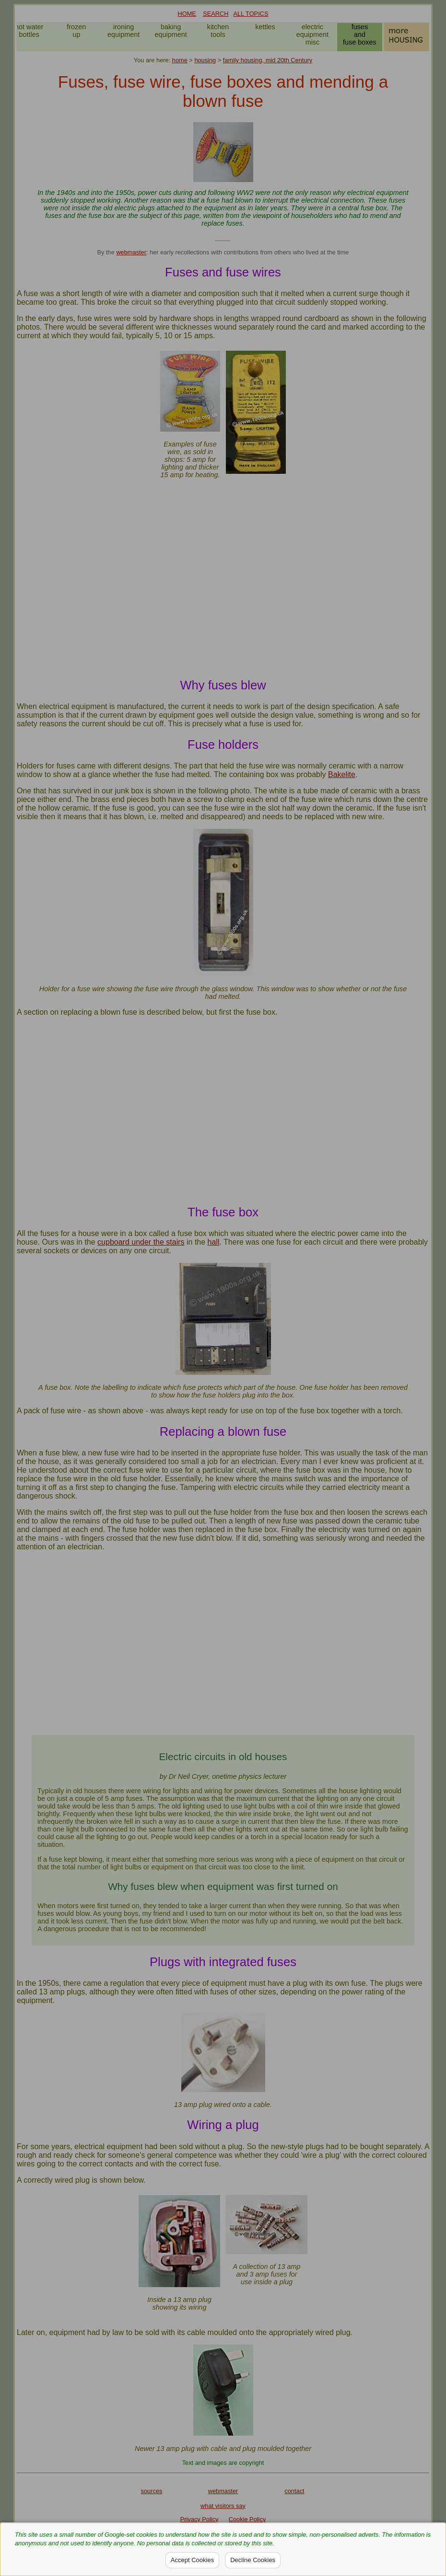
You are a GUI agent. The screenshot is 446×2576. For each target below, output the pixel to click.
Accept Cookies (192, 2560)
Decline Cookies (252, 2560)
